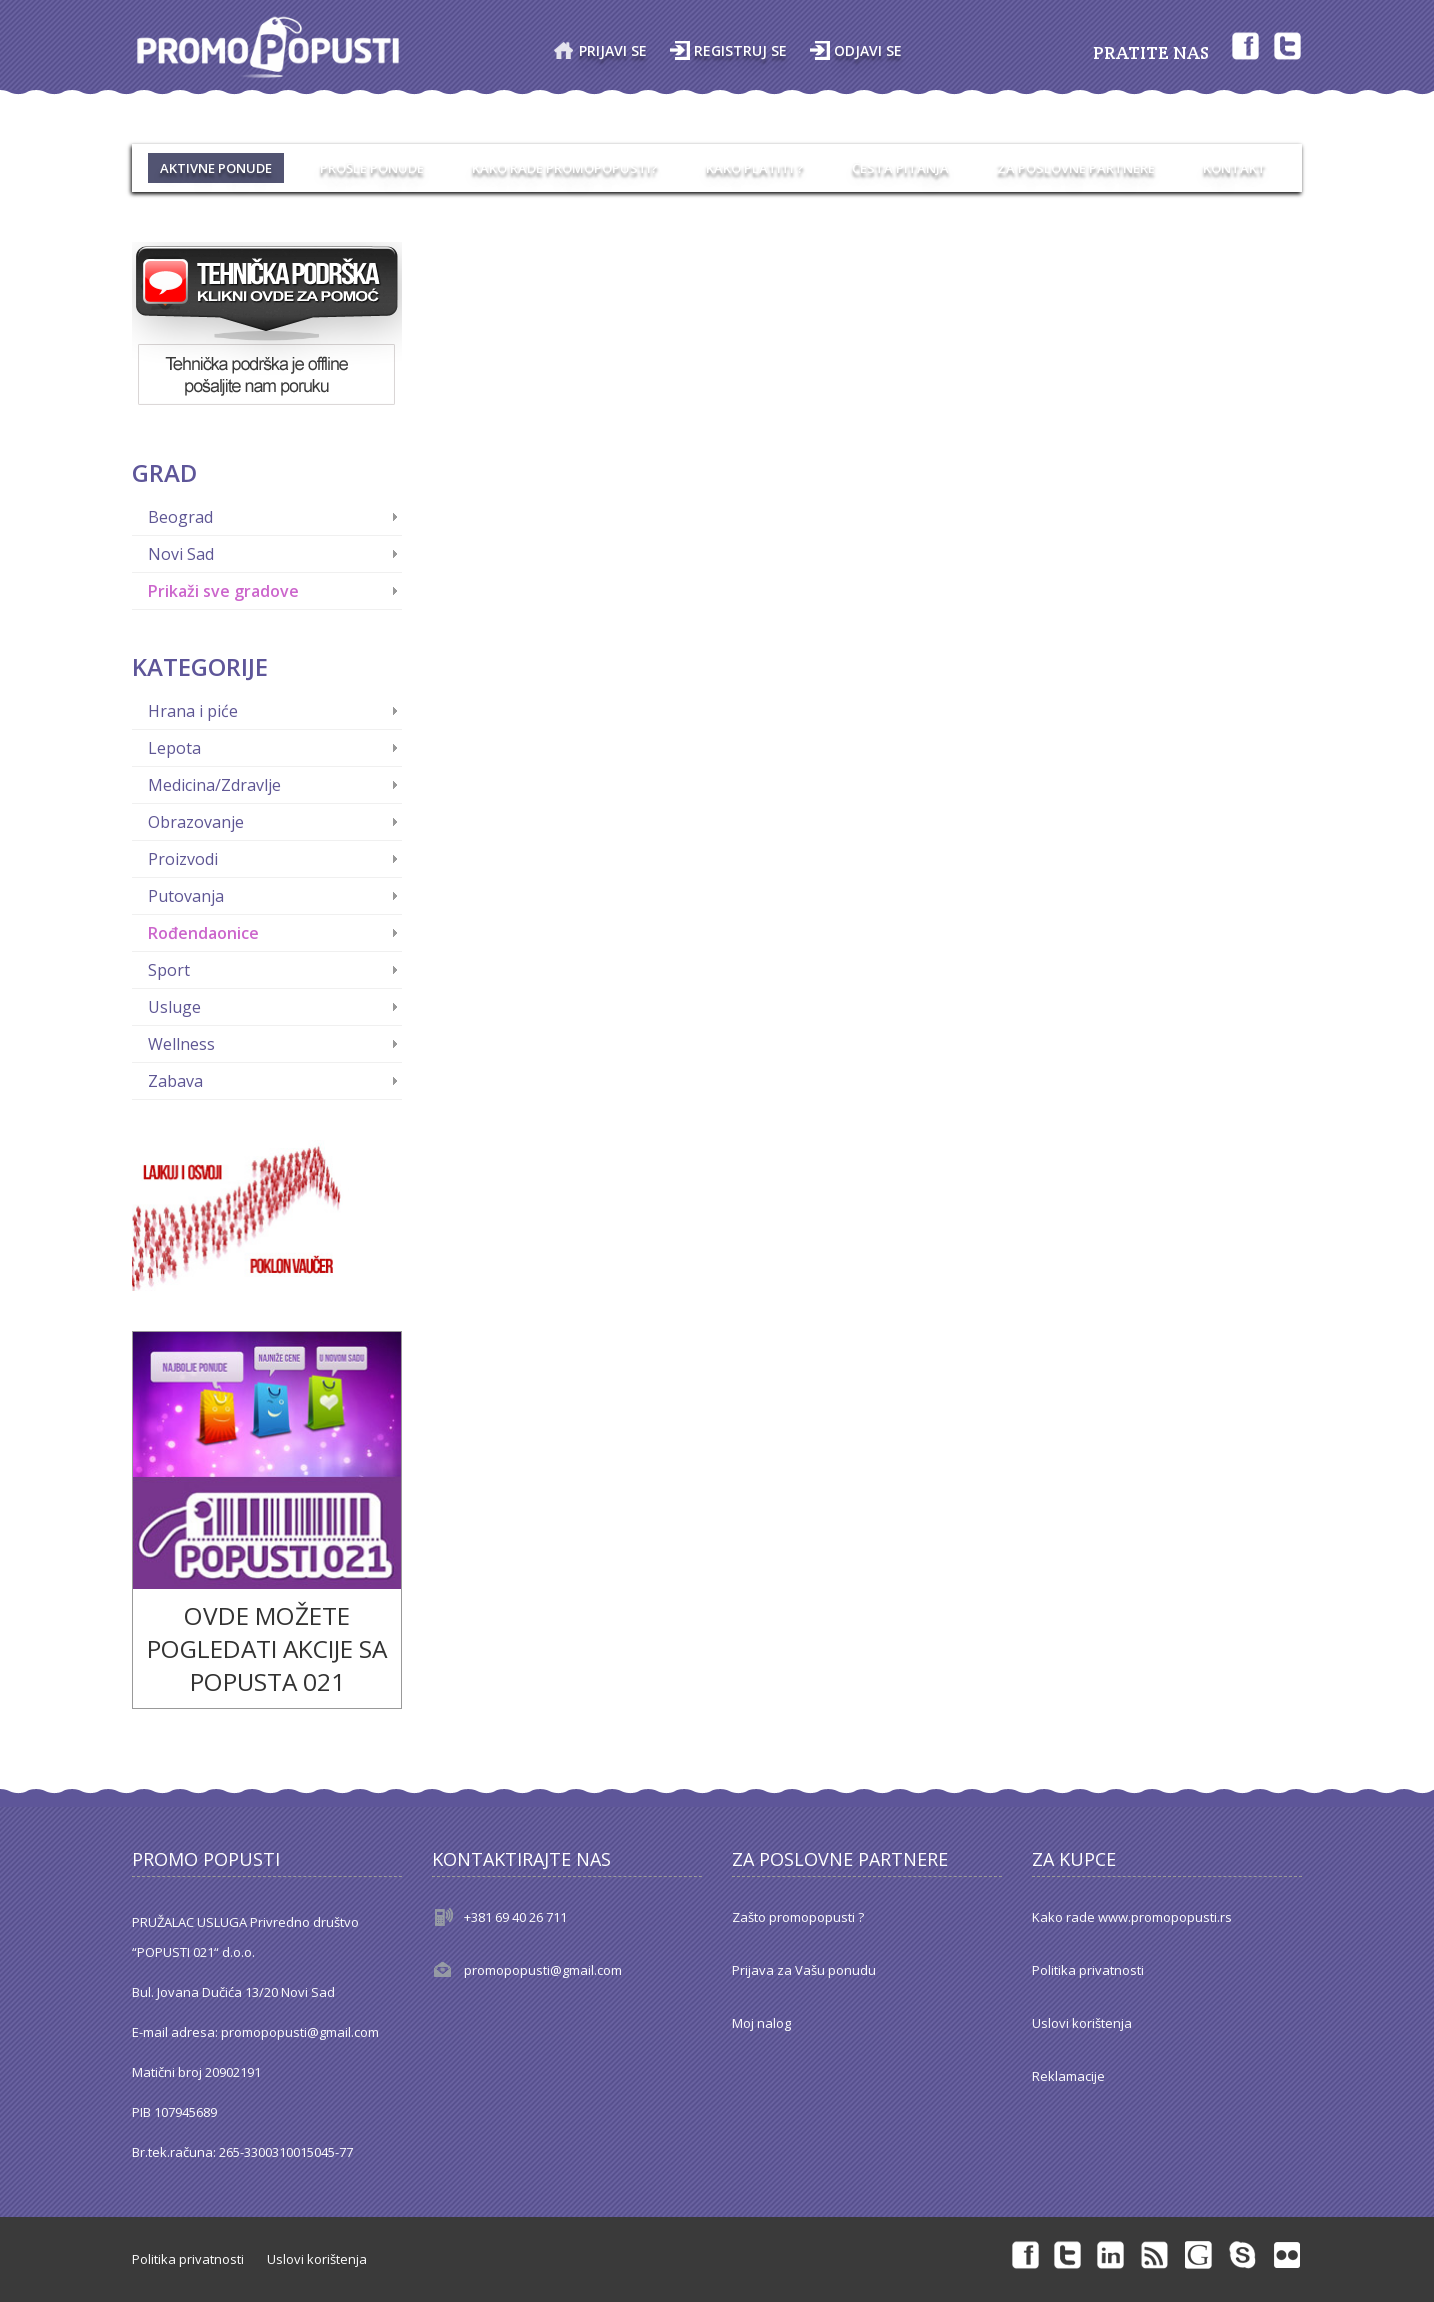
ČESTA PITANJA (900, 168)
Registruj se (740, 50)
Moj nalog (761, 2023)
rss (1156, 2254)
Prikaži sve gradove (223, 591)
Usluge (174, 1007)
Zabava (175, 1081)
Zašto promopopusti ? (798, 1917)
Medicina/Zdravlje (214, 785)
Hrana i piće (193, 711)
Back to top (1400, 2271)
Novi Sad (181, 554)
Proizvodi (183, 859)
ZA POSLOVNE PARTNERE (1076, 168)
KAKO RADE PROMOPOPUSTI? (565, 168)
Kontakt (1234, 168)
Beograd (180, 517)
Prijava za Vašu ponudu (804, 1970)
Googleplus (1200, 2254)
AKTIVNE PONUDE (216, 168)
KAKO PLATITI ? (755, 168)
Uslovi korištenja (1082, 2023)
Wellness (181, 1044)
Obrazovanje (196, 822)
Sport (169, 970)
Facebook (1244, 45)
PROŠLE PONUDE (372, 168)
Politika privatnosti (1088, 1970)
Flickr (1288, 2254)
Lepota (174, 748)
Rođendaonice (203, 933)
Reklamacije (1068, 2076)
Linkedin (1112, 2254)
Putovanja (186, 896)
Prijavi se (613, 50)
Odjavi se (868, 50)
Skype (1244, 2254)
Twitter (1288, 45)
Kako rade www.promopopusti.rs (1132, 1917)
